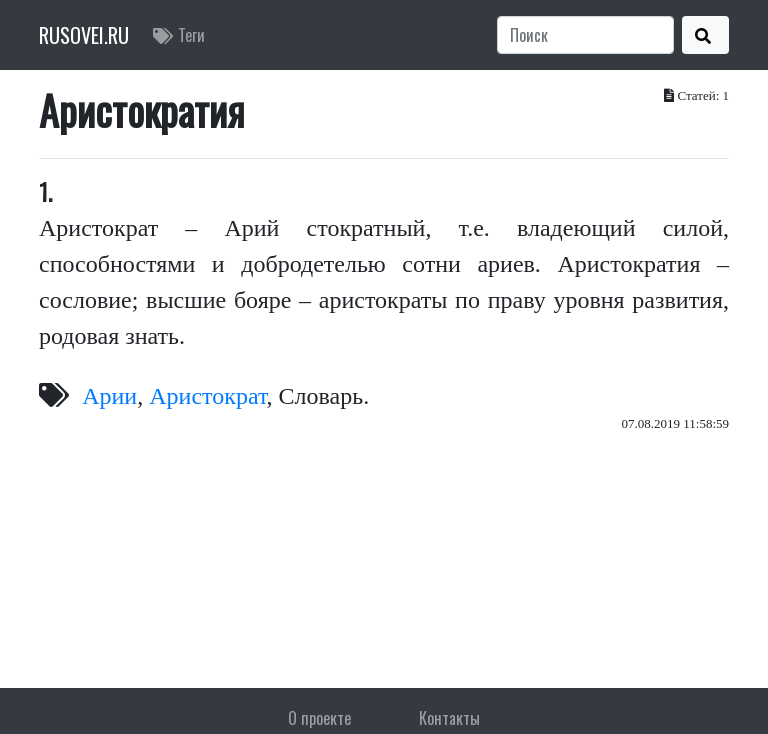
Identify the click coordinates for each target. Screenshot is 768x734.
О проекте (319, 718)
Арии (109, 396)
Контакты (449, 718)
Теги (179, 35)
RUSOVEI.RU (84, 35)
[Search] (585, 35)
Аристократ (207, 396)
